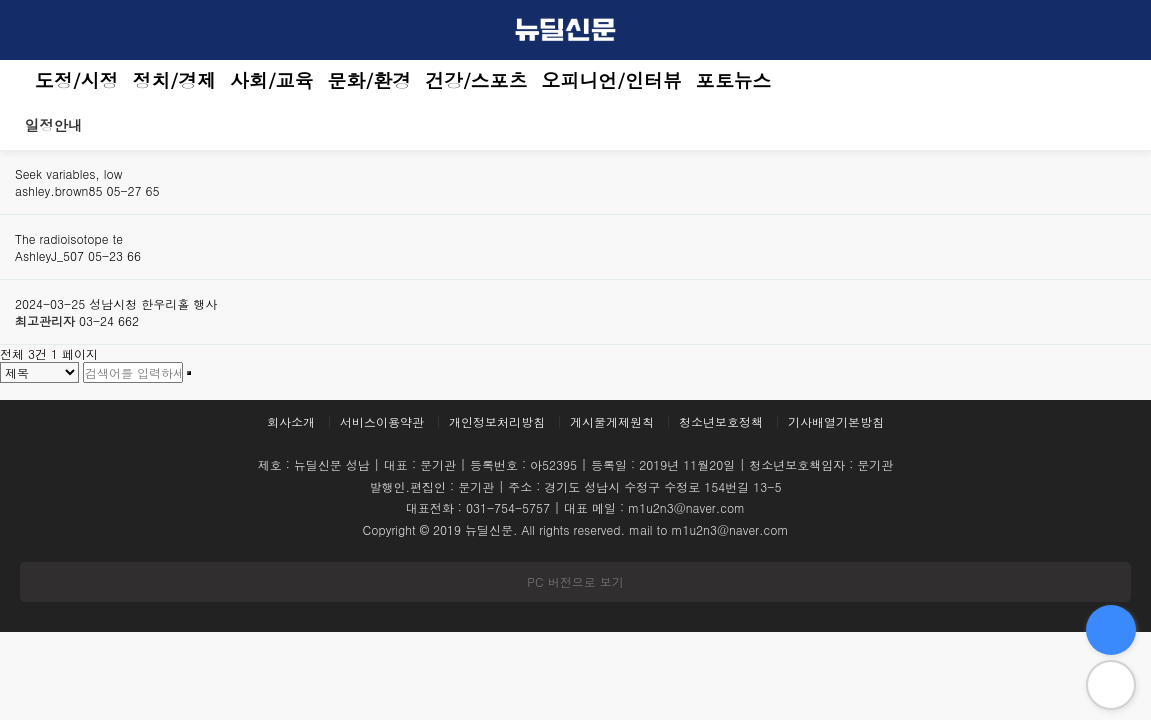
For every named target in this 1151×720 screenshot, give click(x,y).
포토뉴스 (734, 80)
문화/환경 (370, 80)
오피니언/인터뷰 (612, 80)
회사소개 (291, 422)
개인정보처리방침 (497, 422)
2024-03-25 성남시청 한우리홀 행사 (116, 303)
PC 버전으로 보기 (575, 581)
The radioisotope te (69, 238)
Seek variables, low (68, 173)
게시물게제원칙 (612, 422)
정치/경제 (175, 80)
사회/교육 (272, 80)
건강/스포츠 (476, 80)
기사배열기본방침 (836, 422)
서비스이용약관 (382, 422)
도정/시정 (77, 80)
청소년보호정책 (721, 422)
